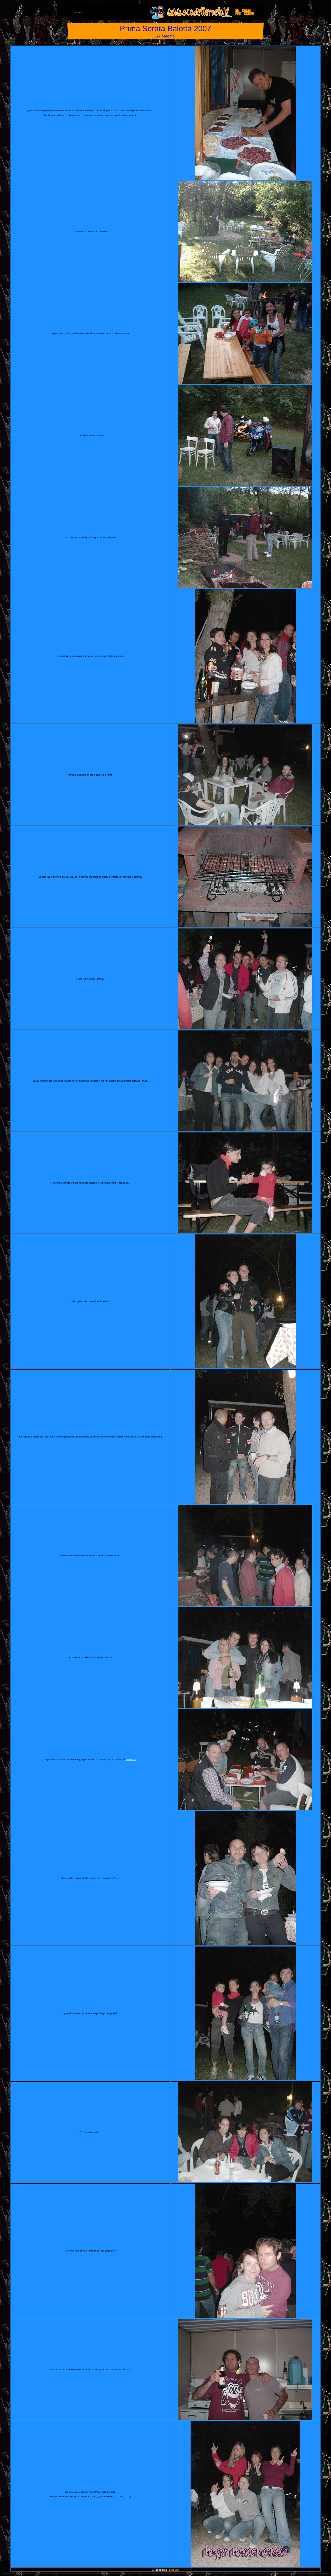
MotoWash (131, 1759)
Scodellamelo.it (159, 2570)
